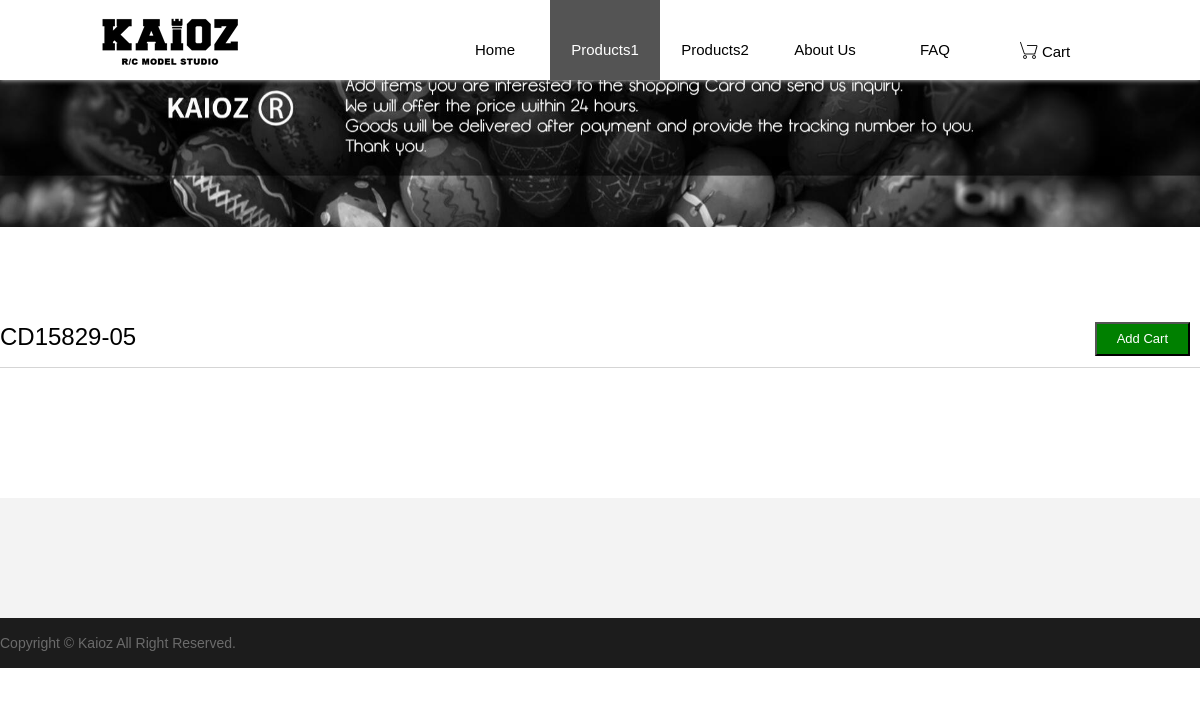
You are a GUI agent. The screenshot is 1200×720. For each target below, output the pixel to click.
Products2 (715, 49)
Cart (1045, 50)
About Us (825, 49)
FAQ (935, 49)
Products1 (605, 49)
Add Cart (1142, 338)
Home (495, 49)
